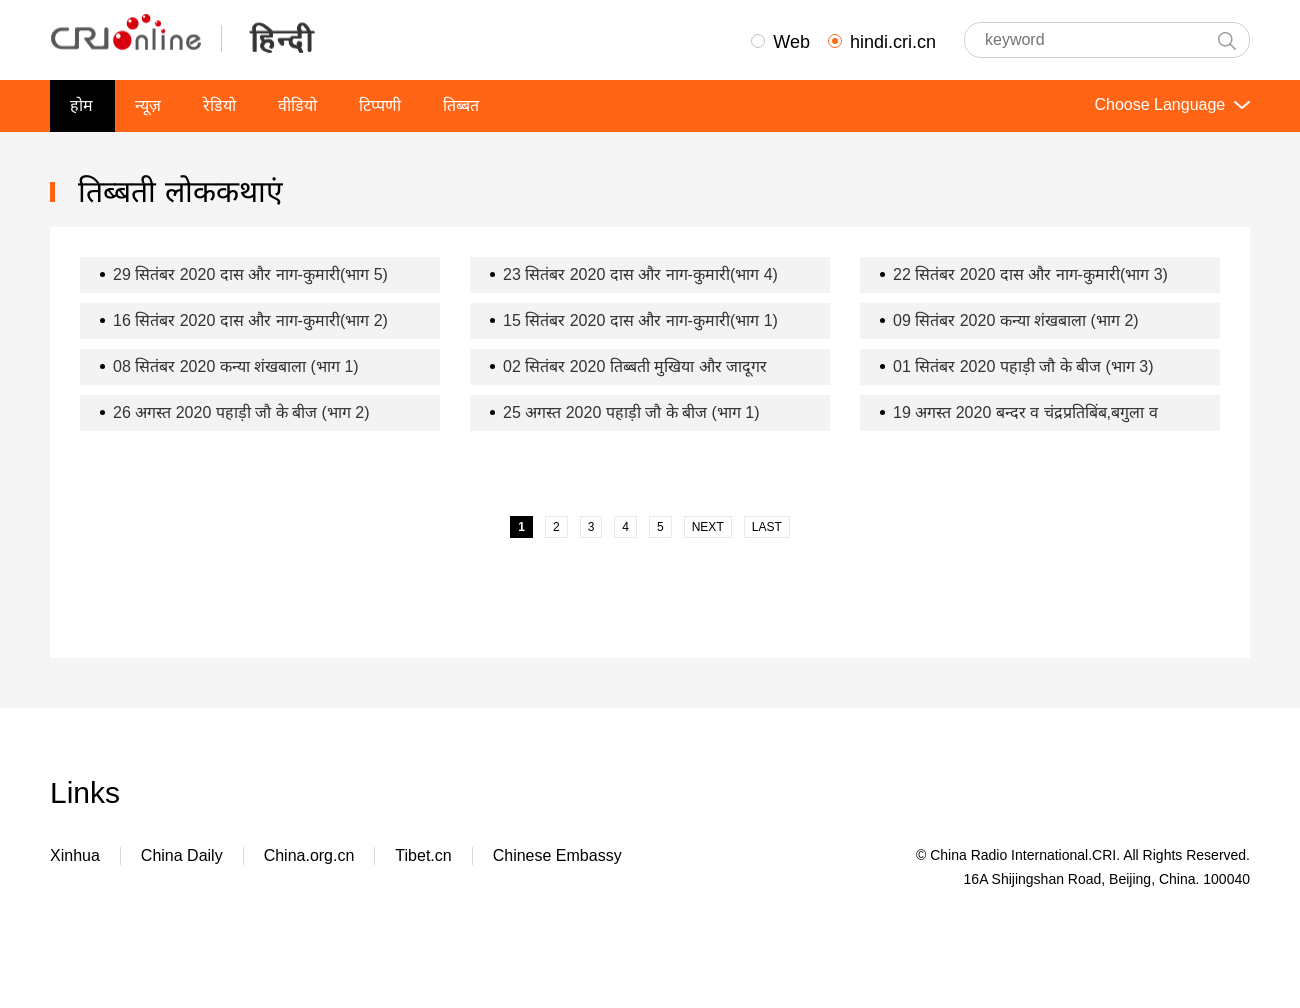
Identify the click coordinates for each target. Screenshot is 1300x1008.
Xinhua (75, 855)
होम (81, 105)
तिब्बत (461, 105)
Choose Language (1170, 105)
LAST (767, 527)
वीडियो (297, 105)
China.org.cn (309, 855)
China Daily (182, 855)
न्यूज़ (148, 105)
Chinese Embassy (557, 855)
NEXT (708, 527)
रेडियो (219, 105)
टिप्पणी (380, 105)
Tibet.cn (423, 855)
